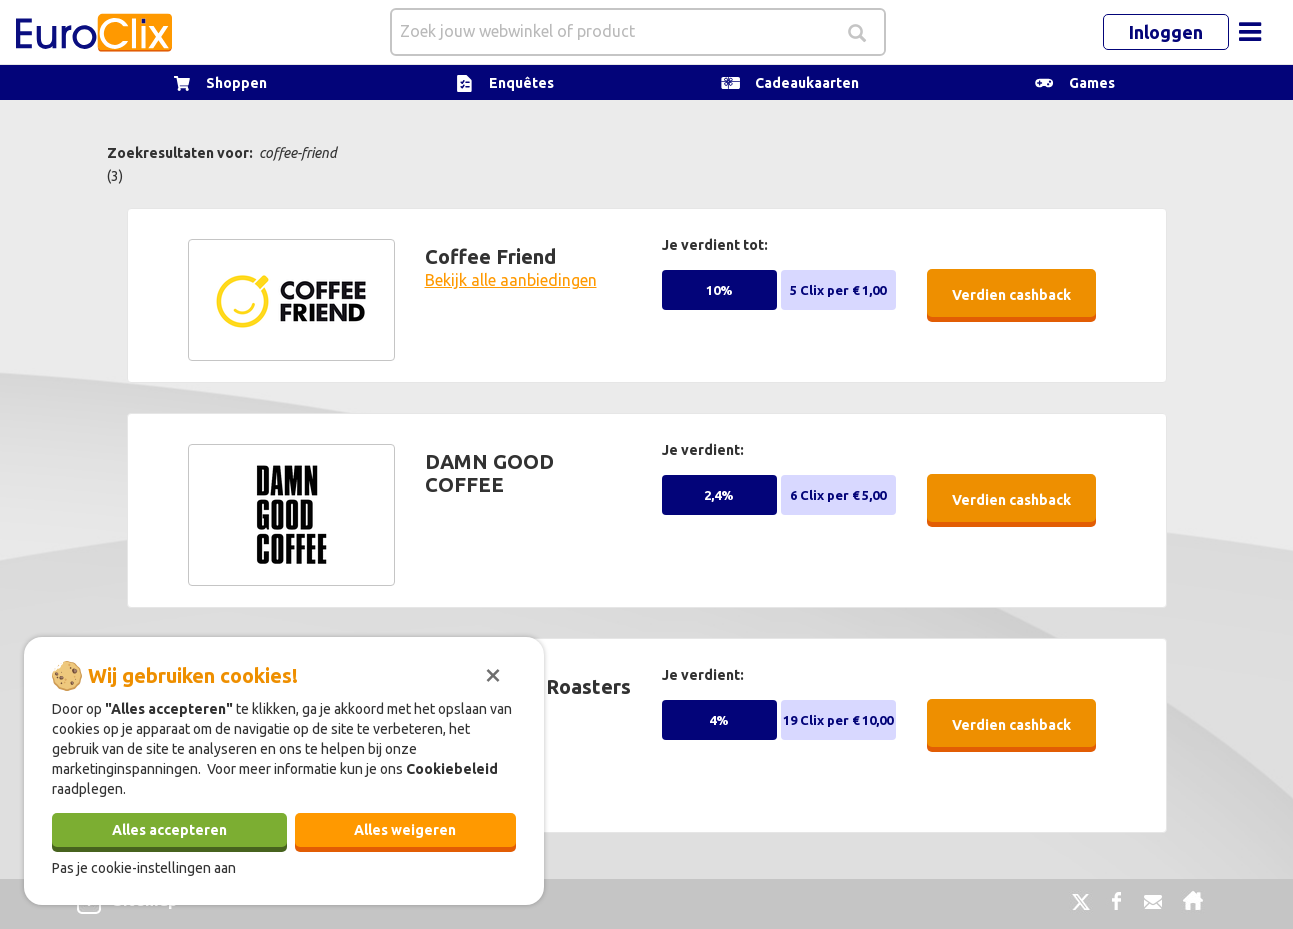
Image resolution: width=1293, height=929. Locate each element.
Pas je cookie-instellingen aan (144, 868)
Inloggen (1166, 32)
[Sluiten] (493, 673)
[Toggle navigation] (1250, 32)
